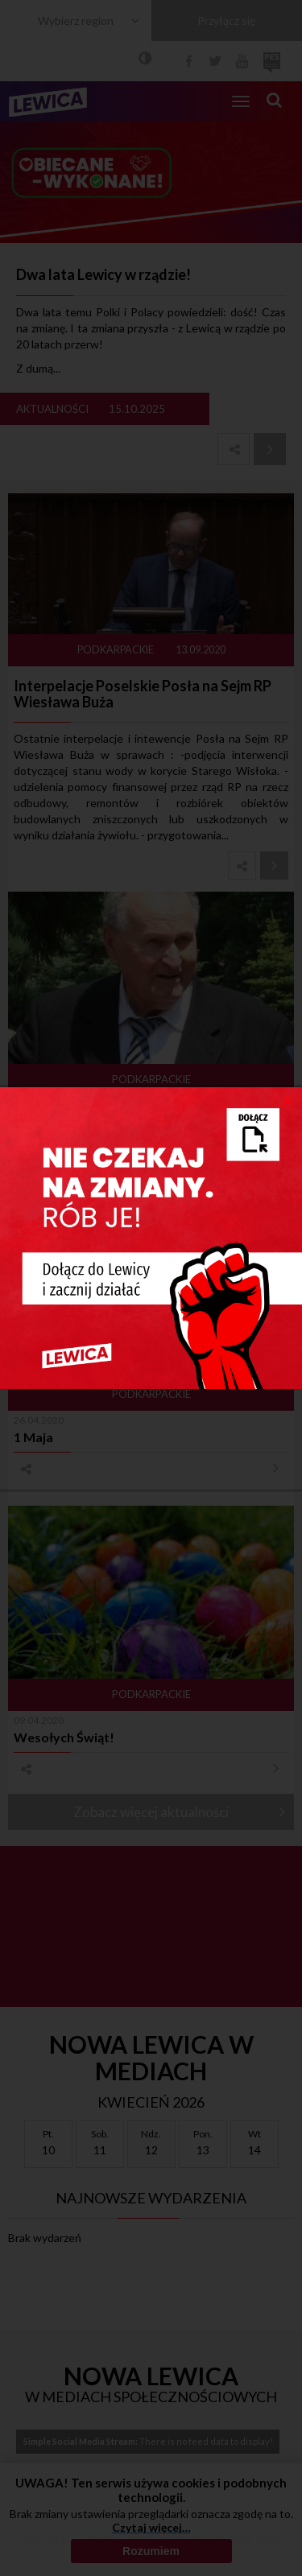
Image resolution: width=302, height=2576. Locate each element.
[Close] (288, 1099)
